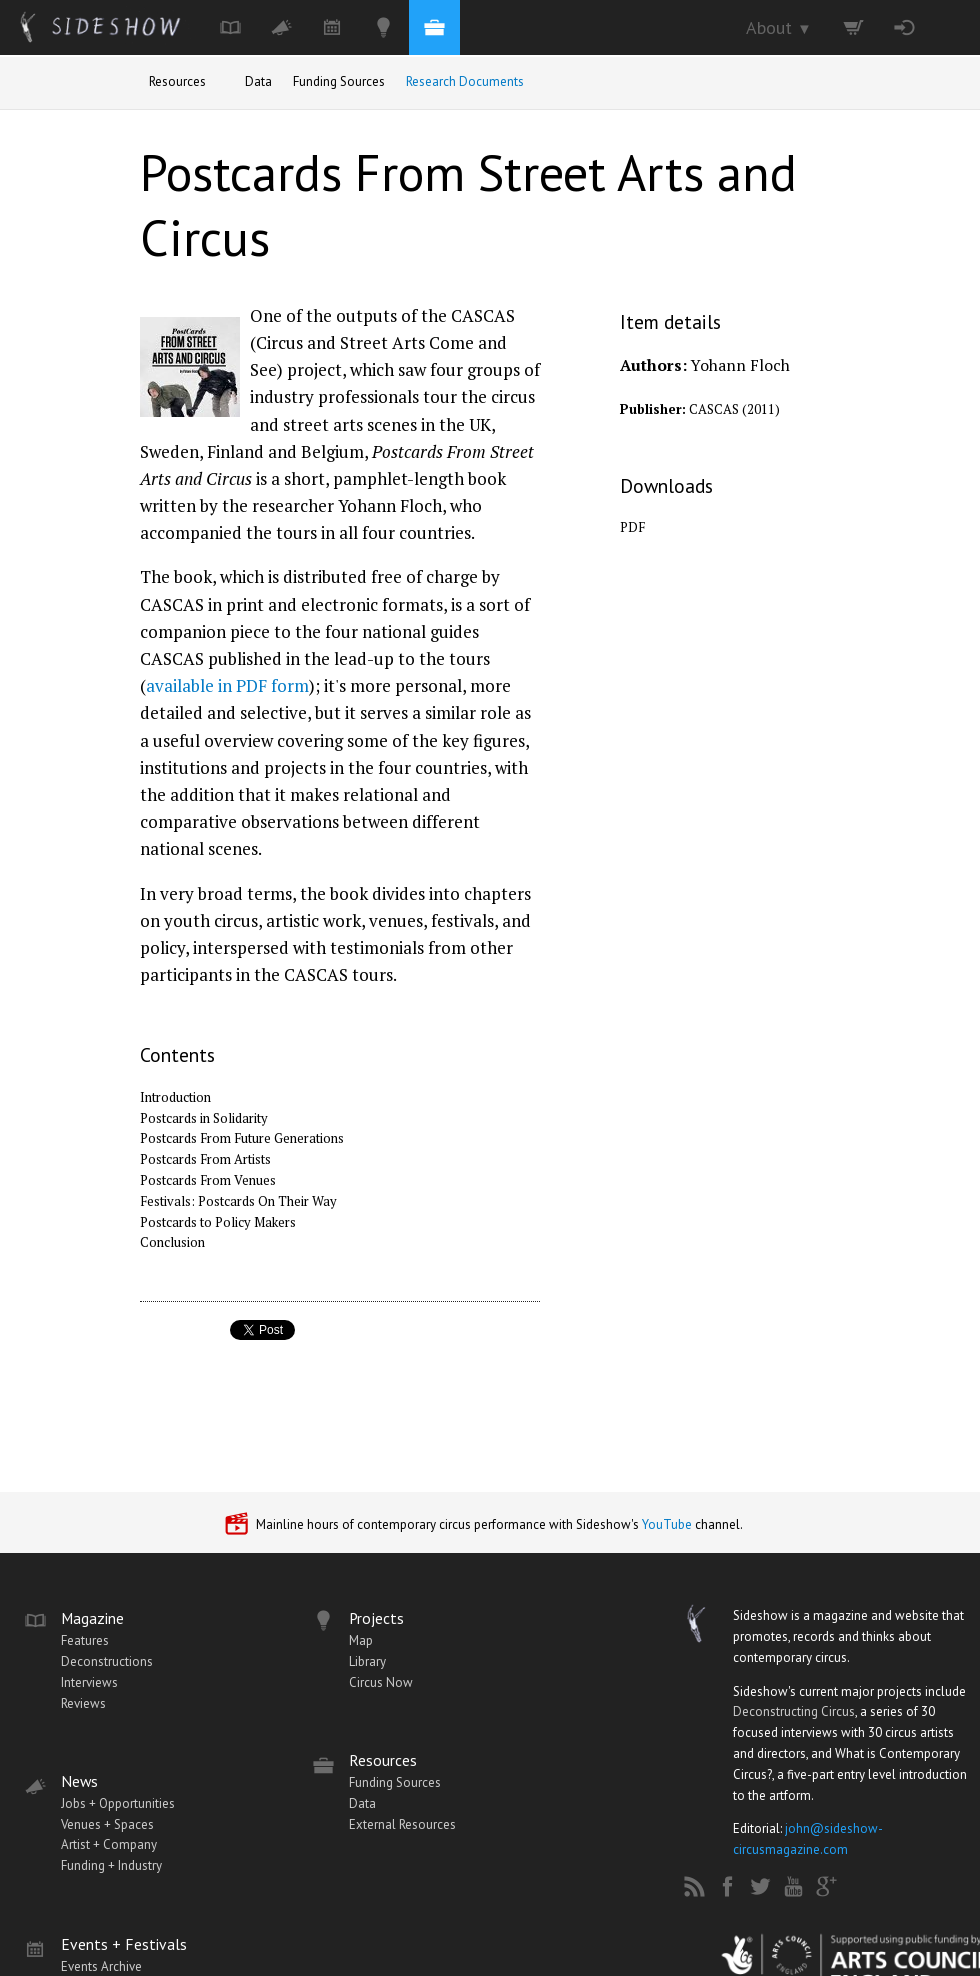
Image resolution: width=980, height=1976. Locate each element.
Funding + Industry (111, 1865)
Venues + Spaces (107, 1824)
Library (367, 1661)
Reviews (83, 1703)
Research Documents (465, 81)
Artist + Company (109, 1844)
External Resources (402, 1824)
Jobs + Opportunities (118, 1803)
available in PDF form (227, 685)
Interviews (89, 1682)
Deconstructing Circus (794, 1711)
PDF (632, 527)
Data (258, 81)
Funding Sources (339, 81)
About (779, 27)
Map (361, 1640)
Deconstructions (107, 1661)
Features (85, 1640)
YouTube (667, 1524)
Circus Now (381, 1682)
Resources (177, 81)
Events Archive (101, 1966)
